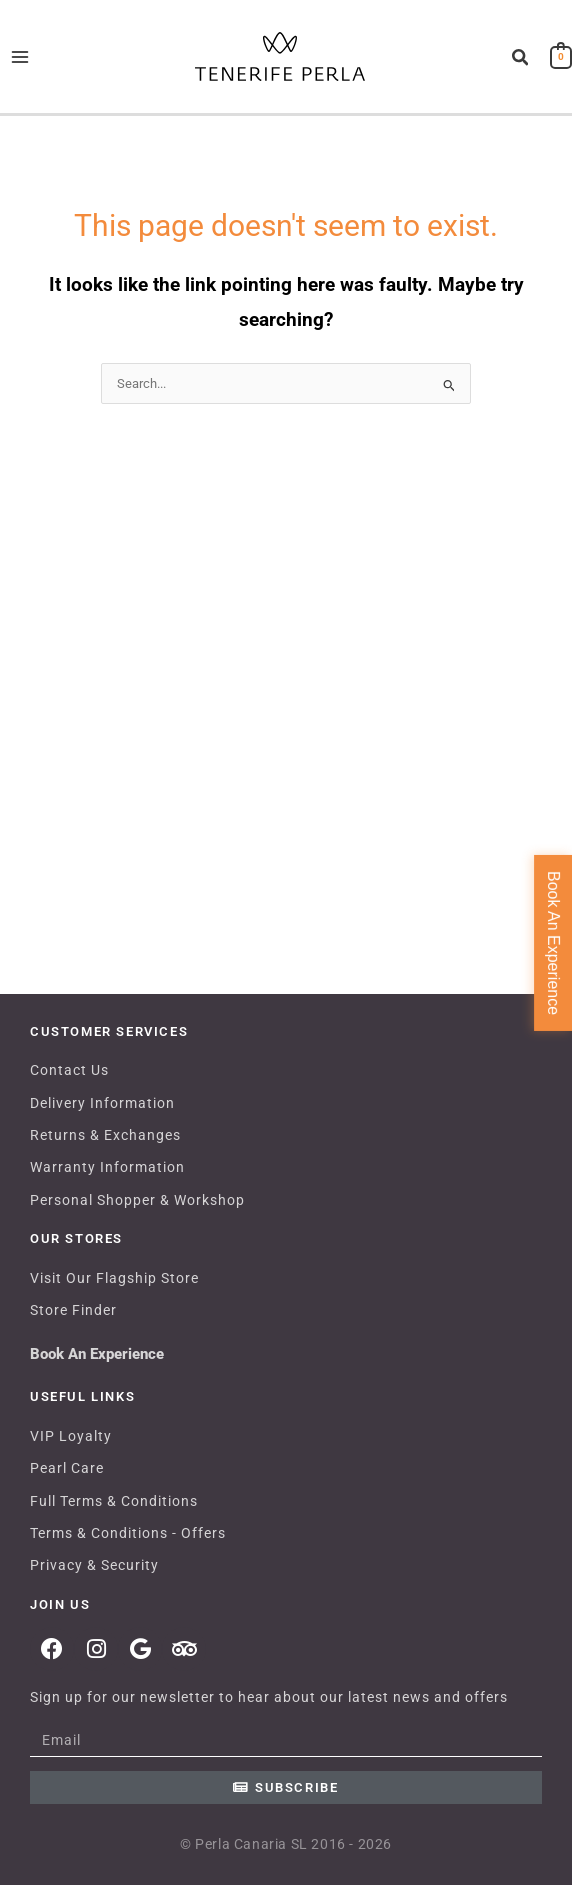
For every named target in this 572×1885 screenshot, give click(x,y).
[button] (521, 58)
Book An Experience (97, 1354)
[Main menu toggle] (19, 56)
